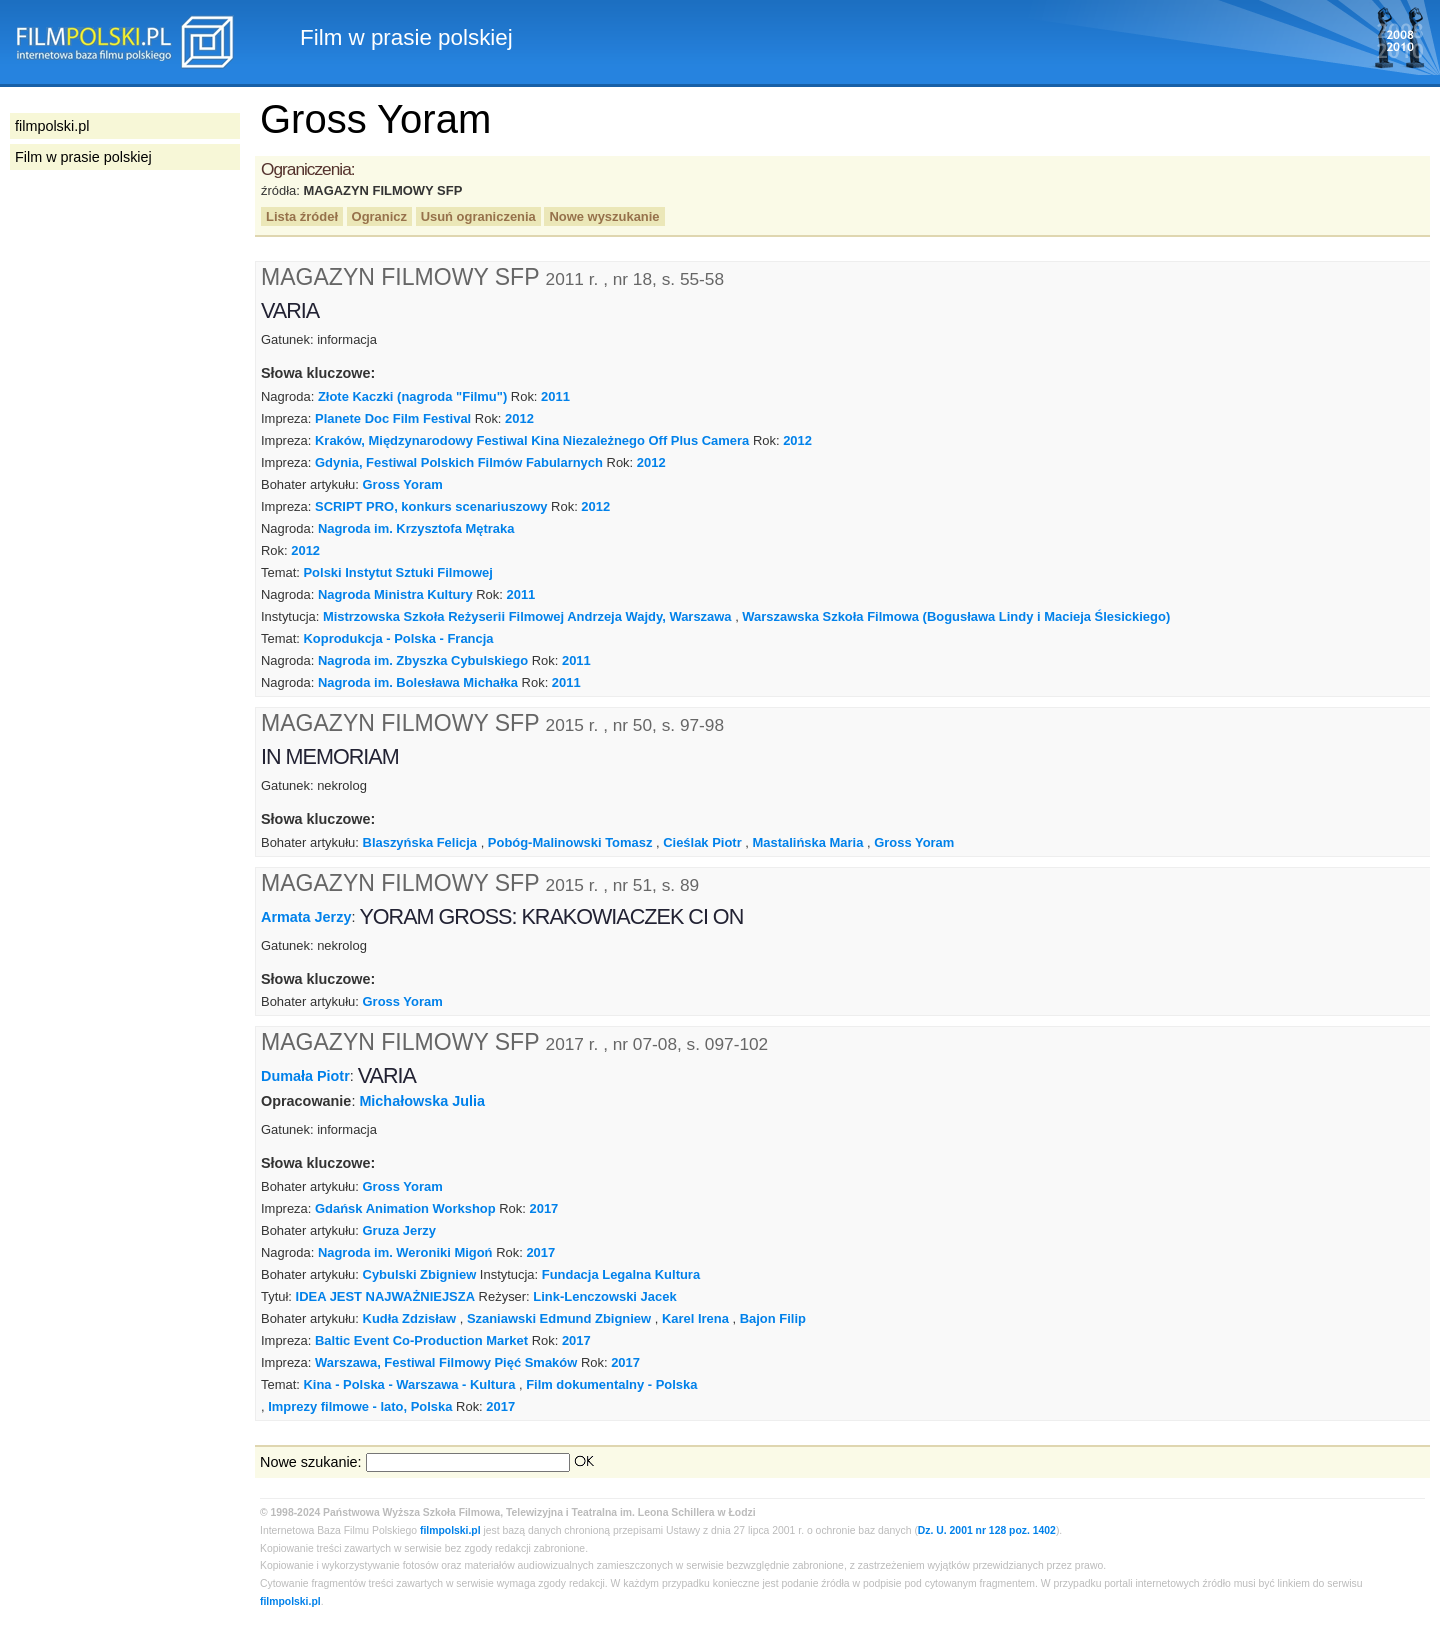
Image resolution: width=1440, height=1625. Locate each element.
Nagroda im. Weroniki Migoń (405, 1252)
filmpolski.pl (450, 1530)
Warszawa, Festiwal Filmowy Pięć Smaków (446, 1362)
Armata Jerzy (306, 916)
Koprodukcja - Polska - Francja (398, 638)
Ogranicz (379, 216)
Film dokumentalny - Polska (611, 1384)
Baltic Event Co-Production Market (421, 1340)
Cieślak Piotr (702, 842)
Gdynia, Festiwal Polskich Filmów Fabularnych (459, 462)
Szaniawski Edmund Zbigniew (559, 1318)
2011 (555, 396)
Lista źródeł (302, 216)
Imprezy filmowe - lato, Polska (360, 1406)
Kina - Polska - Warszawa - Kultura (409, 1384)
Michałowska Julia (422, 1101)
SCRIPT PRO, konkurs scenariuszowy (431, 506)
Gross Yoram (403, 484)
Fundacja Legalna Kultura (621, 1274)
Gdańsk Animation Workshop (405, 1208)
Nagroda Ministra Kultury (395, 594)
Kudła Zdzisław (410, 1318)
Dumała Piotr (305, 1076)
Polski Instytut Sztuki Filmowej (397, 572)
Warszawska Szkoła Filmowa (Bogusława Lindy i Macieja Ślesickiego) (956, 616)
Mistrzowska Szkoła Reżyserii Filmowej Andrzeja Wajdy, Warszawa (527, 616)
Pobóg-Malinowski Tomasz (570, 842)
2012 (519, 418)
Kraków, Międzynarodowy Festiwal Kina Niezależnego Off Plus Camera (532, 440)
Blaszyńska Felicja (420, 842)
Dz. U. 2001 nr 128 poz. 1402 (987, 1530)
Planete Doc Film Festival (393, 418)
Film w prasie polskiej (83, 157)
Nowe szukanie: (311, 1462)
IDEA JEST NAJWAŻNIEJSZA (385, 1296)
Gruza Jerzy (399, 1230)
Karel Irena (695, 1318)
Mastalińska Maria (807, 842)
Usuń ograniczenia (478, 216)
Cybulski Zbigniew (420, 1274)
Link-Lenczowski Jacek (604, 1296)
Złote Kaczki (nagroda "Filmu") (412, 396)
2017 (544, 1208)
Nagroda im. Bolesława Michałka (418, 682)
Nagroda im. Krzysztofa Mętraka (416, 528)
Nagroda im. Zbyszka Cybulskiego (423, 660)
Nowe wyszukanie (604, 216)
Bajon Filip (773, 1318)
